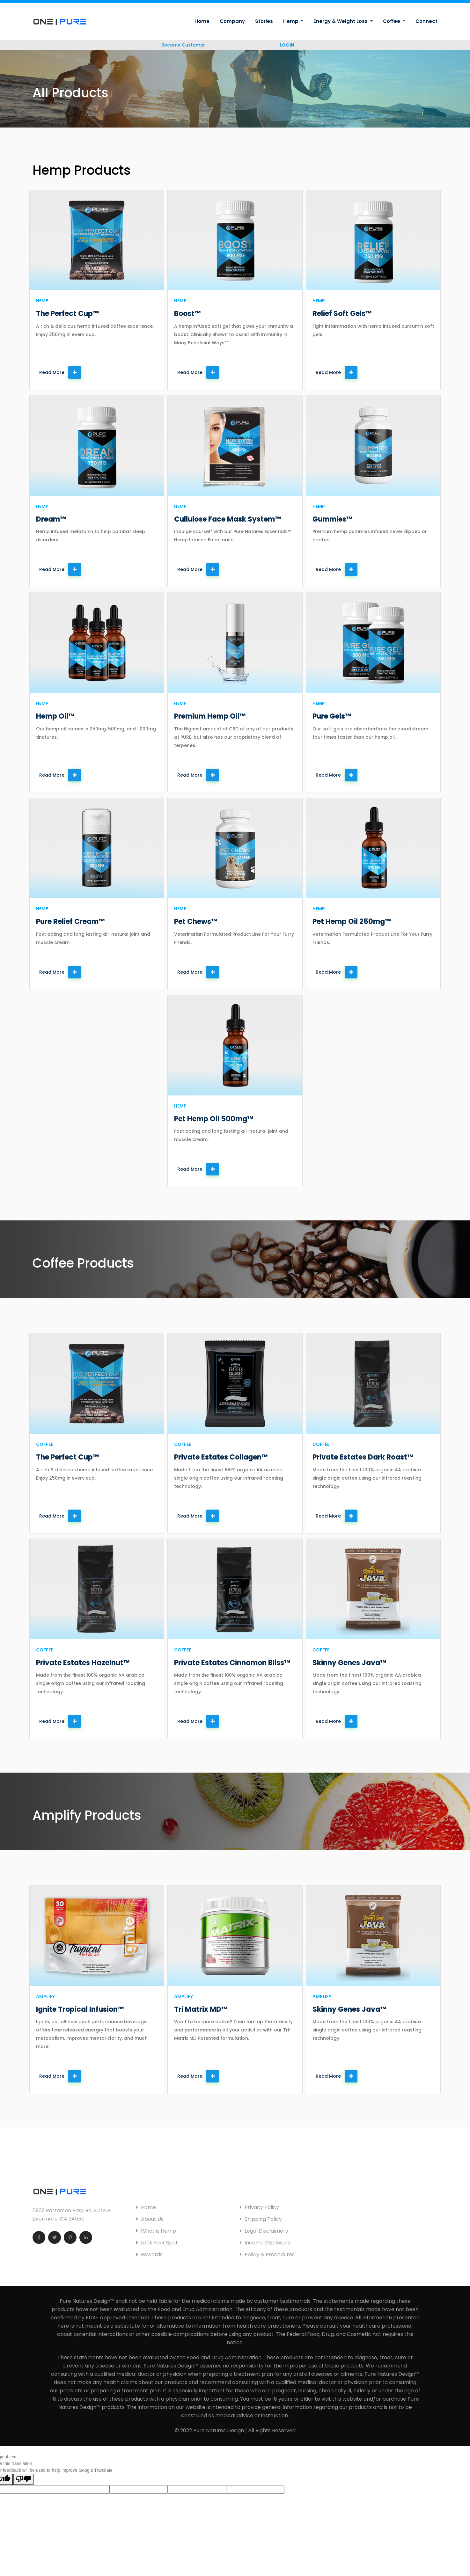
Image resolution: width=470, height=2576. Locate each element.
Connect (426, 21)
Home (202, 21)
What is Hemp (156, 2231)
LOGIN (287, 45)
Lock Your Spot (157, 2242)
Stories (264, 21)
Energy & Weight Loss (341, 21)
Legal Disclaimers (264, 2231)
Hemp (291, 21)
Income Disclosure (265, 2242)
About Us (150, 2219)
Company (232, 21)
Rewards (149, 2254)
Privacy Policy (259, 2207)
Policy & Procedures (267, 2254)
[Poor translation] (23, 2479)
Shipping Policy (261, 2219)
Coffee (392, 21)
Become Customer (183, 45)
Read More (60, 372)
